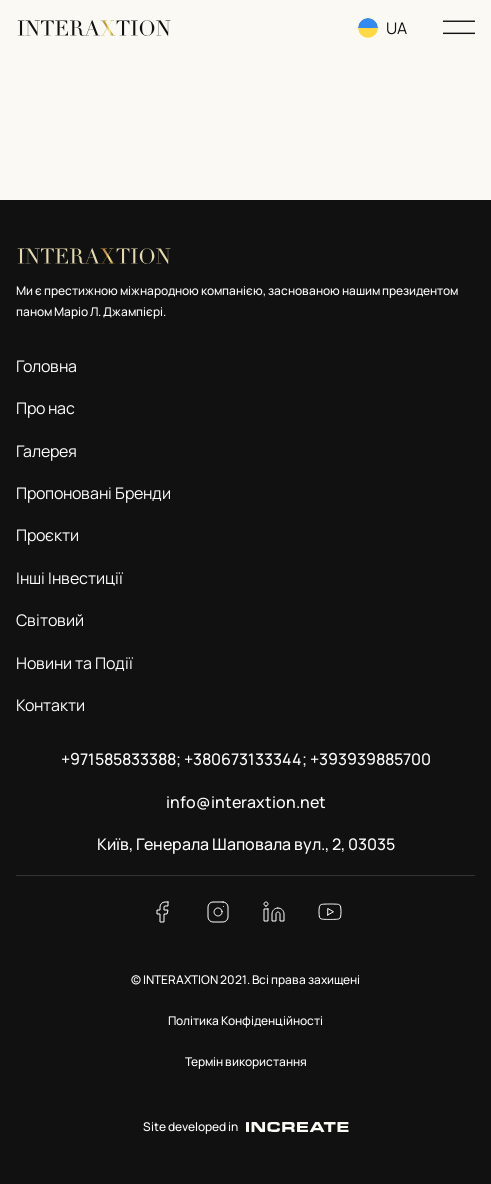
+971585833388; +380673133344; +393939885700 (246, 759)
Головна (46, 366)
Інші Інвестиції (69, 578)
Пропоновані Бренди (93, 493)
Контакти (50, 705)
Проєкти (47, 535)
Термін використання (246, 1061)
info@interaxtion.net (246, 802)
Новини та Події (74, 663)
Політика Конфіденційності (245, 1020)
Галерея (46, 451)
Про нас (45, 408)
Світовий (50, 620)
